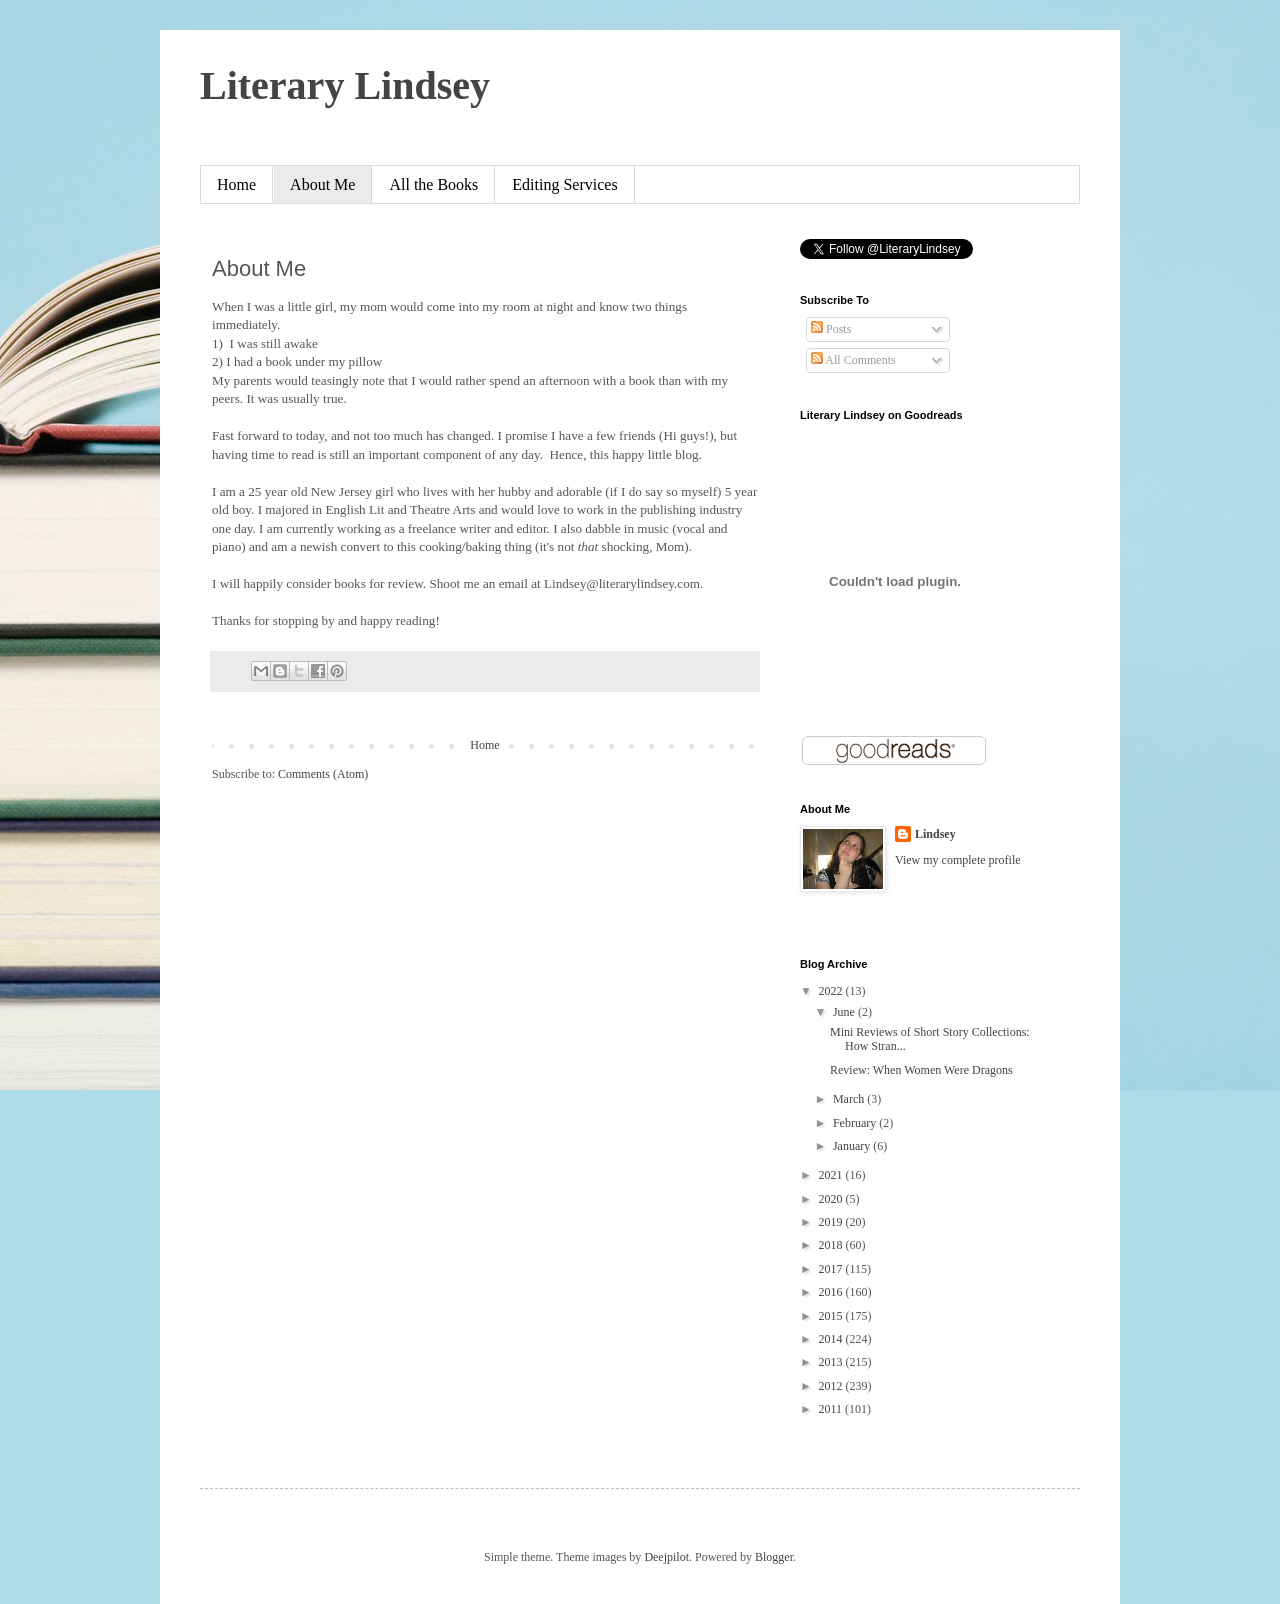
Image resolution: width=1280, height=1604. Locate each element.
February (856, 1123)
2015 (832, 1316)
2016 (832, 1292)
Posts (831, 329)
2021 (832, 1175)
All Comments (853, 360)
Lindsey (935, 834)
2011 (832, 1409)
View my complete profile (958, 860)
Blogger (774, 1557)
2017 (832, 1269)
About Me (322, 184)
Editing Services (564, 184)
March (850, 1099)
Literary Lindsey (345, 85)
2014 (832, 1339)
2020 (832, 1199)
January (853, 1146)
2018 (832, 1245)
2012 (832, 1386)
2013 (832, 1362)
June (845, 1012)
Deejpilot (666, 1557)
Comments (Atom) (323, 774)
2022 (832, 991)
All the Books (433, 184)
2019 (832, 1222)
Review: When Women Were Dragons (921, 1070)
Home (236, 184)
